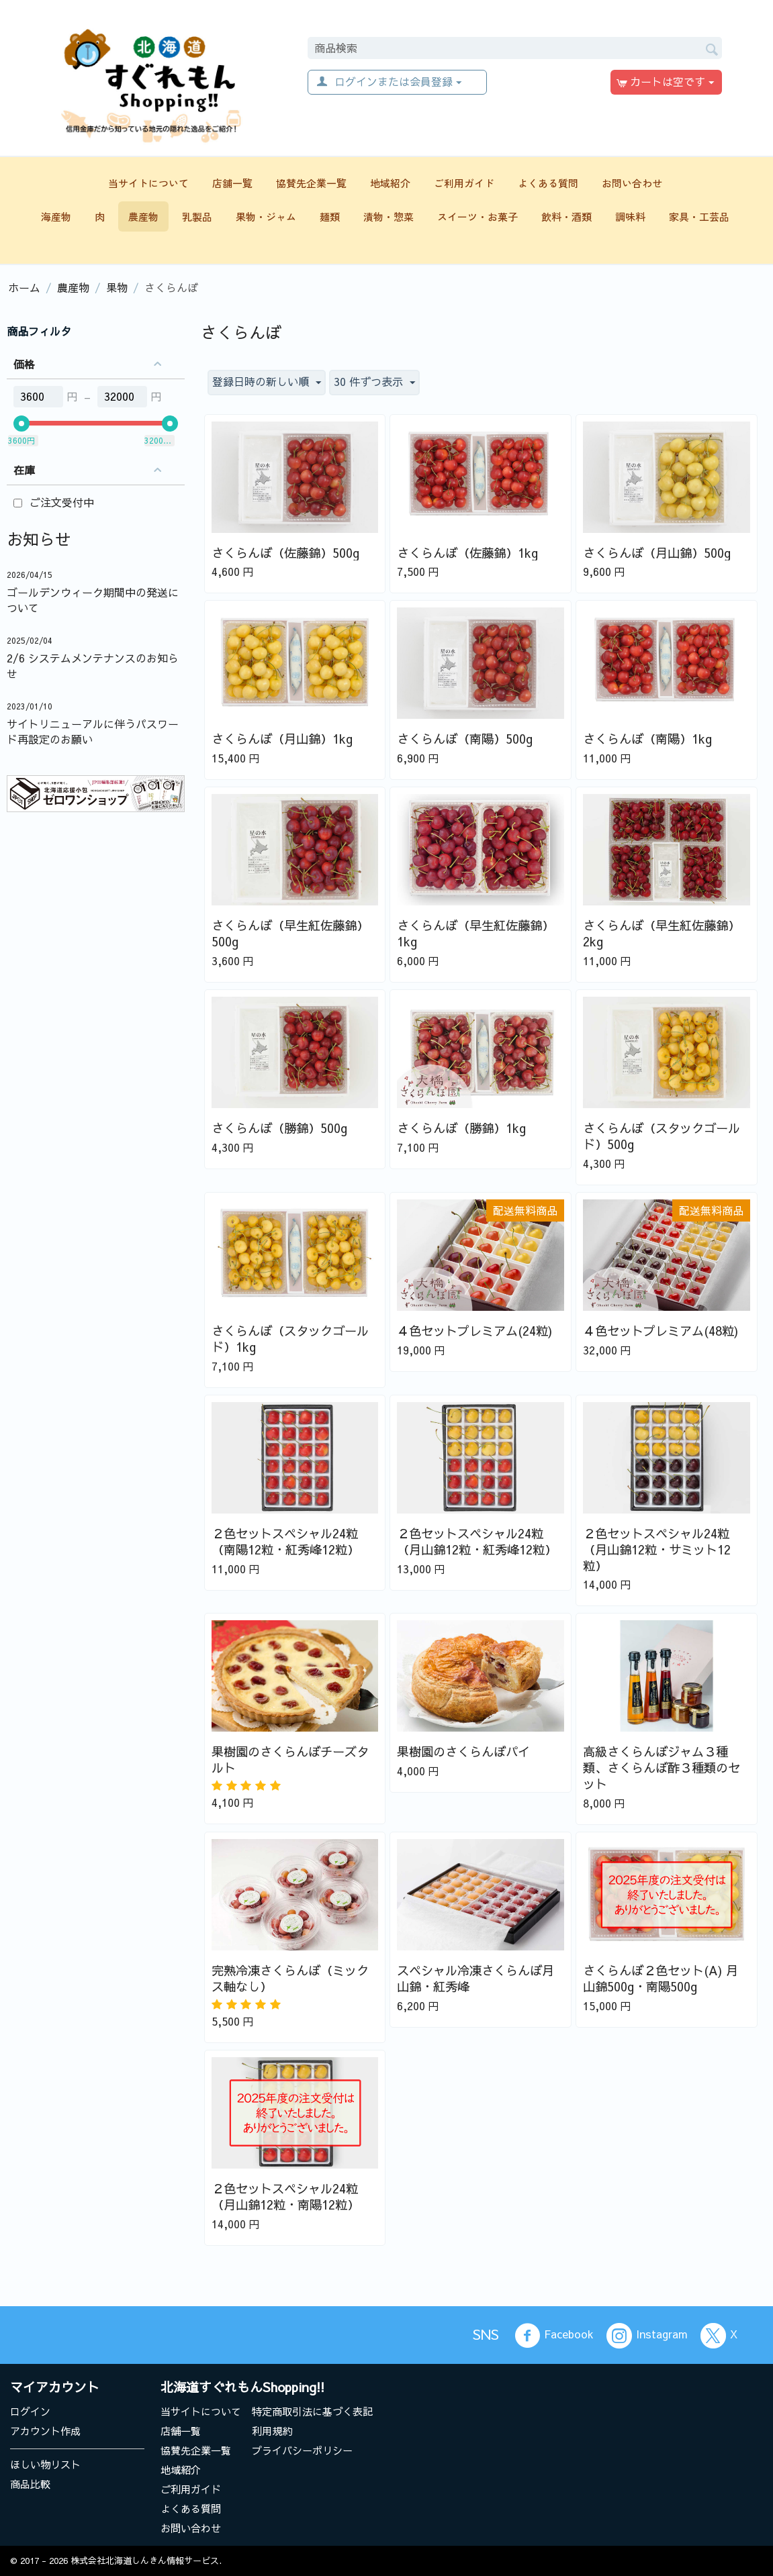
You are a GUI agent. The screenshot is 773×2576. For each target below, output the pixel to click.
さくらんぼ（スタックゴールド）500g (661, 1136)
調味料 (630, 216)
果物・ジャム (266, 216)
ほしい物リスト (45, 2464)
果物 (117, 287)
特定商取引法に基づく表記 (312, 2411)
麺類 (330, 216)
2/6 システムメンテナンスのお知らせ (93, 665)
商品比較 (30, 2484)
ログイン (30, 2411)
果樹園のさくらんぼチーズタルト (290, 1760)
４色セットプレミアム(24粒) (474, 1331)
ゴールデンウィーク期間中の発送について (93, 600)
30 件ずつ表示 (374, 382)
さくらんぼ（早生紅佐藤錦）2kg (661, 934)
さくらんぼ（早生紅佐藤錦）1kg (475, 934)
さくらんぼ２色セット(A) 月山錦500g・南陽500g (660, 1979)
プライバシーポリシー (302, 2450)
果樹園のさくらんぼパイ (463, 1752)
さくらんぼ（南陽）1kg (647, 739)
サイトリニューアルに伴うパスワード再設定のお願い (93, 731)
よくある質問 (548, 183)
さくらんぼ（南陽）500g (465, 739)
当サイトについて (148, 183)
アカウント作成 (45, 2431)
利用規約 (272, 2431)
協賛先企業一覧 (311, 183)
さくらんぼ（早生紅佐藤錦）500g (290, 934)
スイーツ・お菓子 (477, 216)
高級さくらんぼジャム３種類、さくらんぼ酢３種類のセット (661, 1768)
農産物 (143, 216)
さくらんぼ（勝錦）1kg (461, 1128)
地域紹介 (390, 183)
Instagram (647, 2335)
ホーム (24, 287)
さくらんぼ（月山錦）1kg (282, 739)
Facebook (554, 2335)
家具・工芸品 (699, 216)
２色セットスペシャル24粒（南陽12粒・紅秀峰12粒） (285, 1542)
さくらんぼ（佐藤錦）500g (285, 553)
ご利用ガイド (464, 183)
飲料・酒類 (566, 216)
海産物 (56, 216)
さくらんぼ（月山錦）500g (657, 553)
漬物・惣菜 (388, 216)
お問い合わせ (632, 183)
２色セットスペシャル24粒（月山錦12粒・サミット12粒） (657, 1550)
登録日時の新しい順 (266, 382)
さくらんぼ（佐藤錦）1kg (467, 553)
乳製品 (197, 216)
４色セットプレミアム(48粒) (660, 1331)
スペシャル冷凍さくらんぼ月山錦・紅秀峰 (475, 1979)
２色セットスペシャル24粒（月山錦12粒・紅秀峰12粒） (477, 1542)
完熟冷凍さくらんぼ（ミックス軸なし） (290, 1979)
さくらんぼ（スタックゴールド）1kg (290, 1339)
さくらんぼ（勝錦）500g (279, 1128)
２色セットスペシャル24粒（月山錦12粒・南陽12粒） (285, 2197)
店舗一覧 (232, 183)
